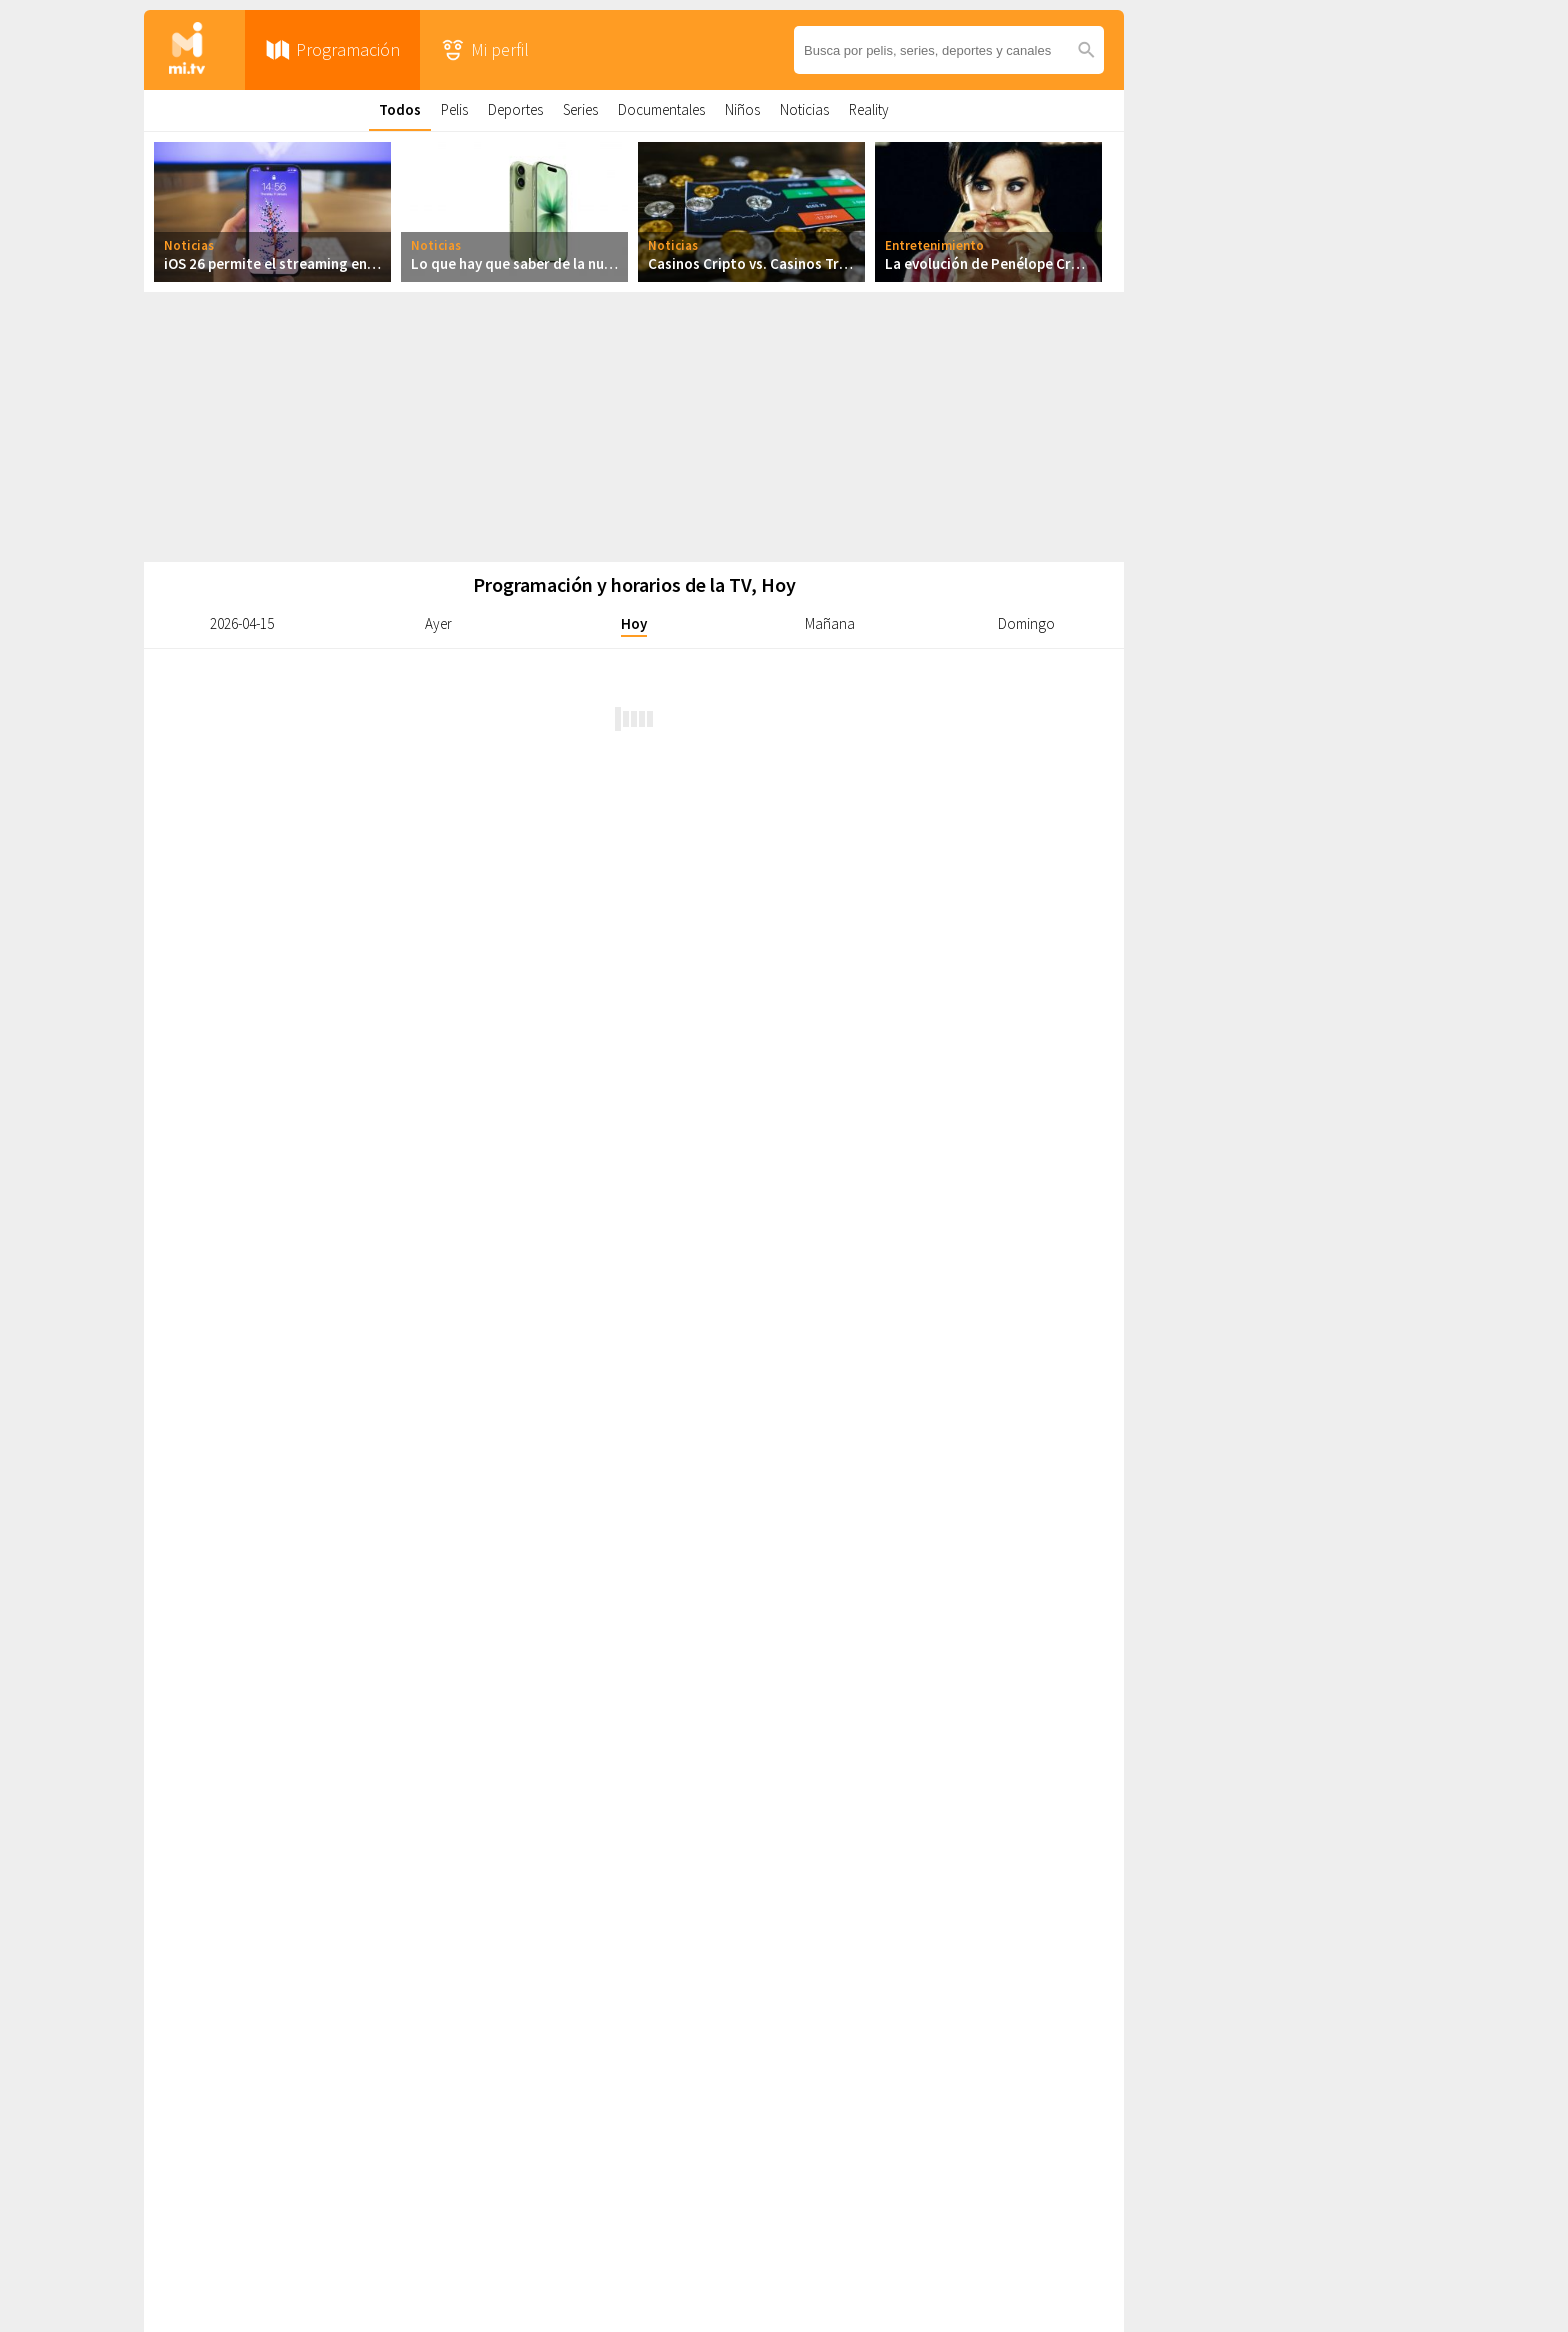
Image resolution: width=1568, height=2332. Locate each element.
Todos (400, 109)
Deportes (515, 109)
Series (580, 109)
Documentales (661, 109)
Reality (869, 109)
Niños (742, 109)
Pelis (454, 109)
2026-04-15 (242, 623)
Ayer (438, 623)
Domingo (1026, 623)
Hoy (634, 623)
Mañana (830, 623)
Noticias (804, 109)
